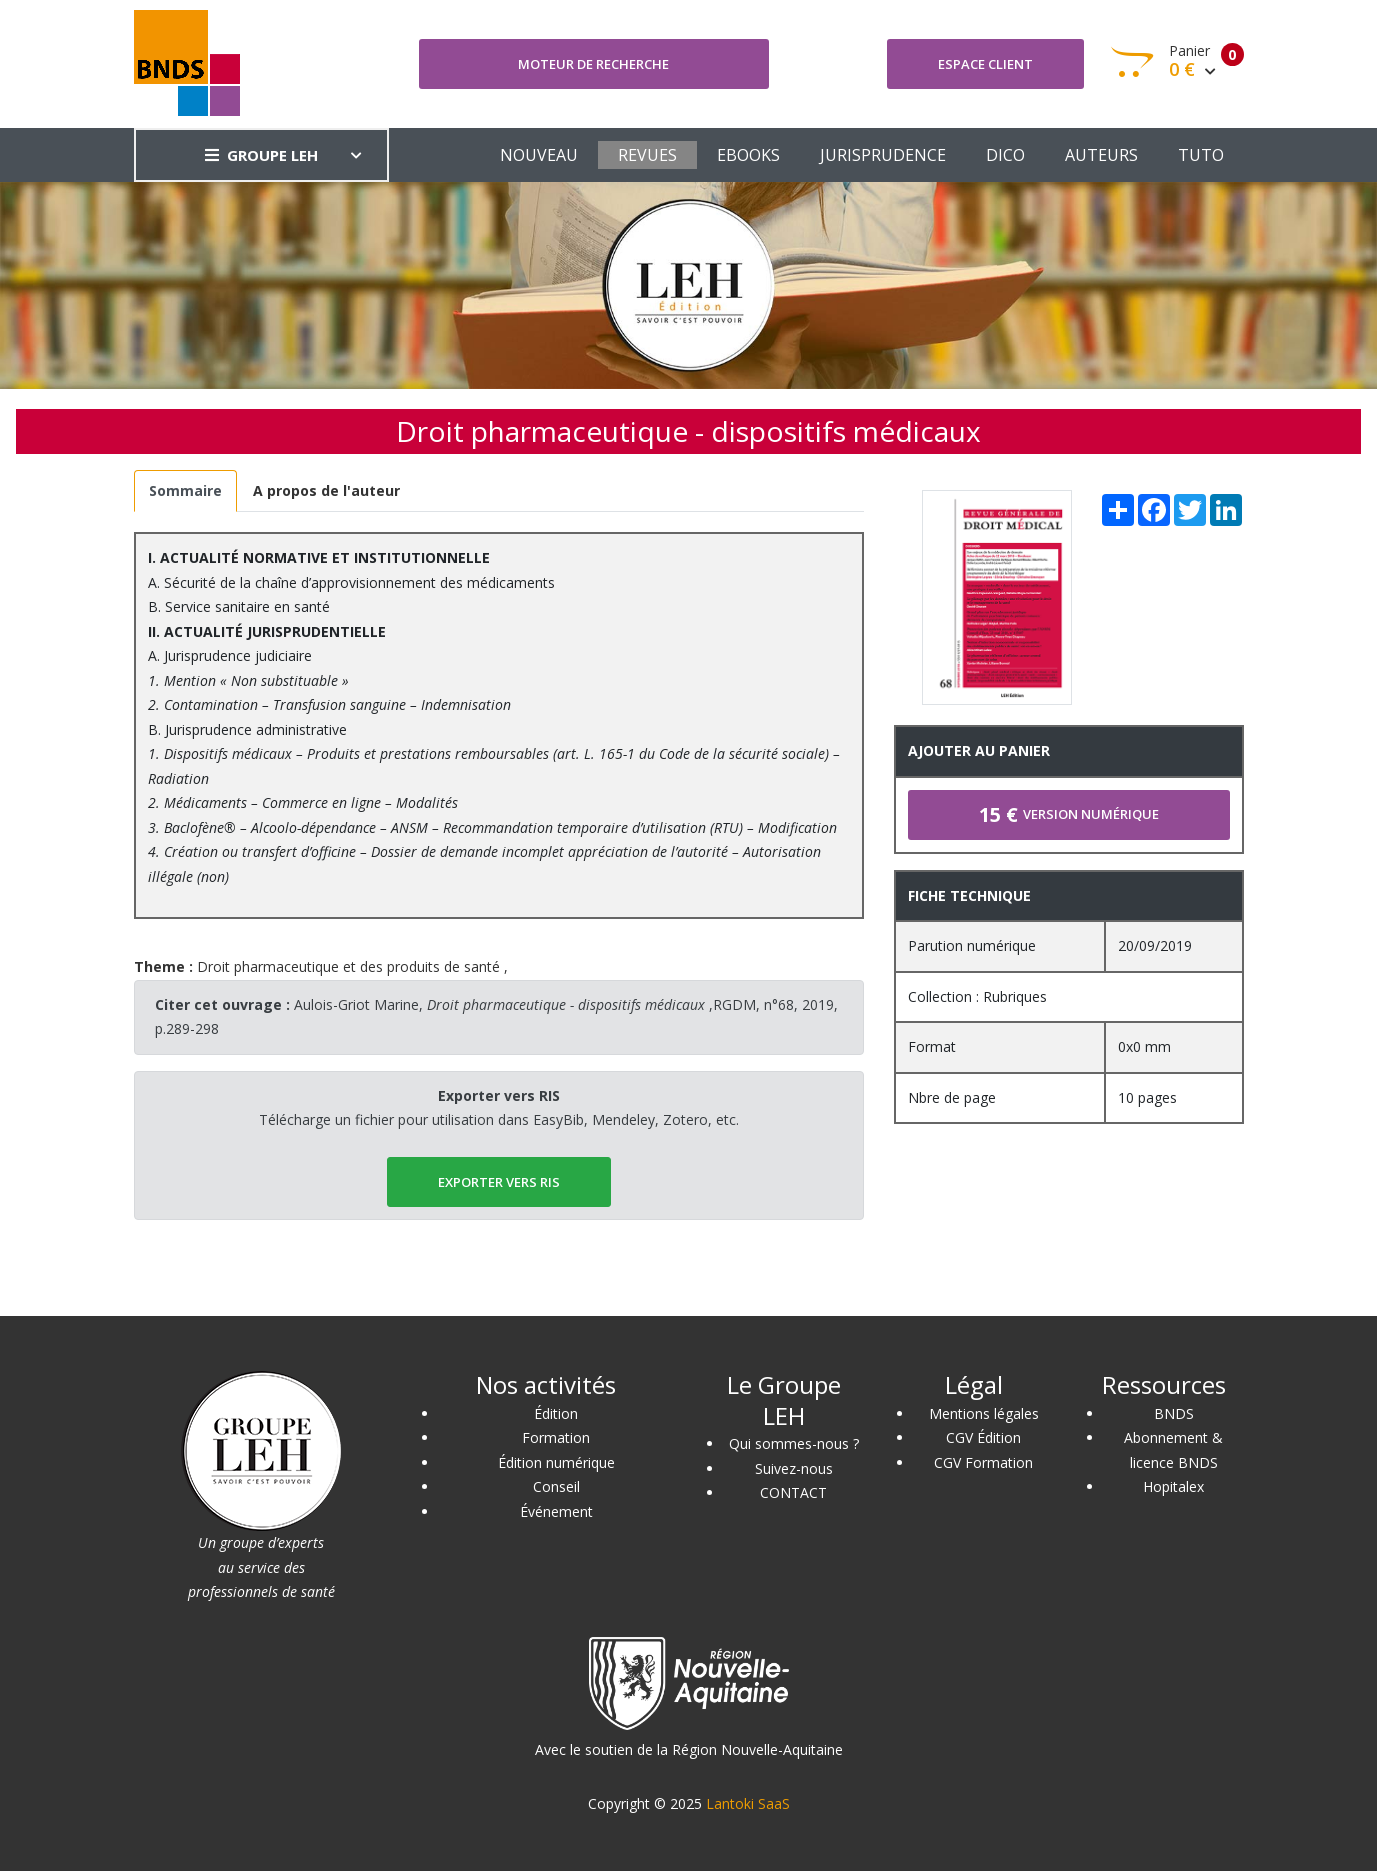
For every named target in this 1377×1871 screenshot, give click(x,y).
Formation (556, 1437)
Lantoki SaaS (748, 1803)
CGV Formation (983, 1462)
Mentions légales (984, 1413)
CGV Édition (983, 1437)
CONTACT (793, 1492)
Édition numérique (556, 1462)
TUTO (1201, 155)
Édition (556, 1413)
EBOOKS (748, 155)
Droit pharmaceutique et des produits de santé (348, 966)
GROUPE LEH (261, 155)
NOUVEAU (539, 155)
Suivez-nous (794, 1468)
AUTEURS (1101, 155)
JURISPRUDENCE (883, 155)
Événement (556, 1511)
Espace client (985, 64)
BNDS (1174, 1413)
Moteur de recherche (593, 64)
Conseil (556, 1486)
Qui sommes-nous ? (794, 1443)
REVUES (647, 155)
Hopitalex (1173, 1486)
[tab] (186, 491)
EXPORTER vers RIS (499, 1182)
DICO (1005, 155)
